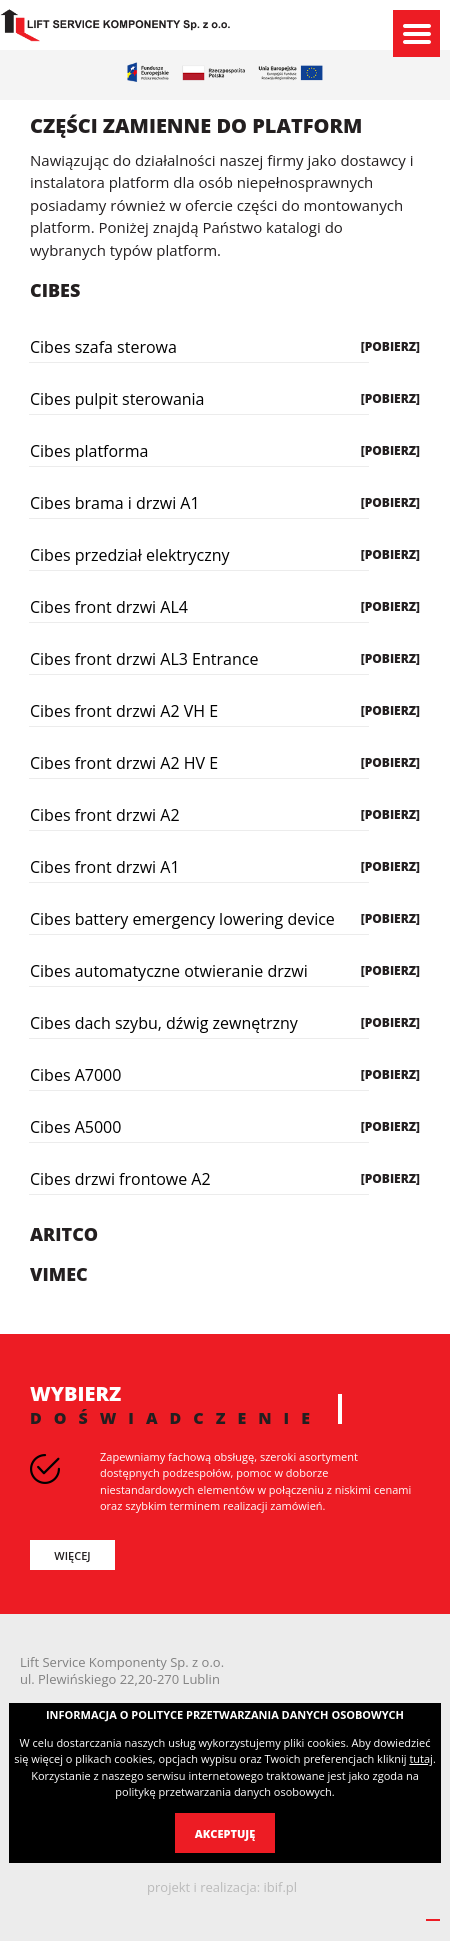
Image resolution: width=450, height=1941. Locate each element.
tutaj (420, 1758)
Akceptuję (225, 1833)
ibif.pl (281, 1887)
